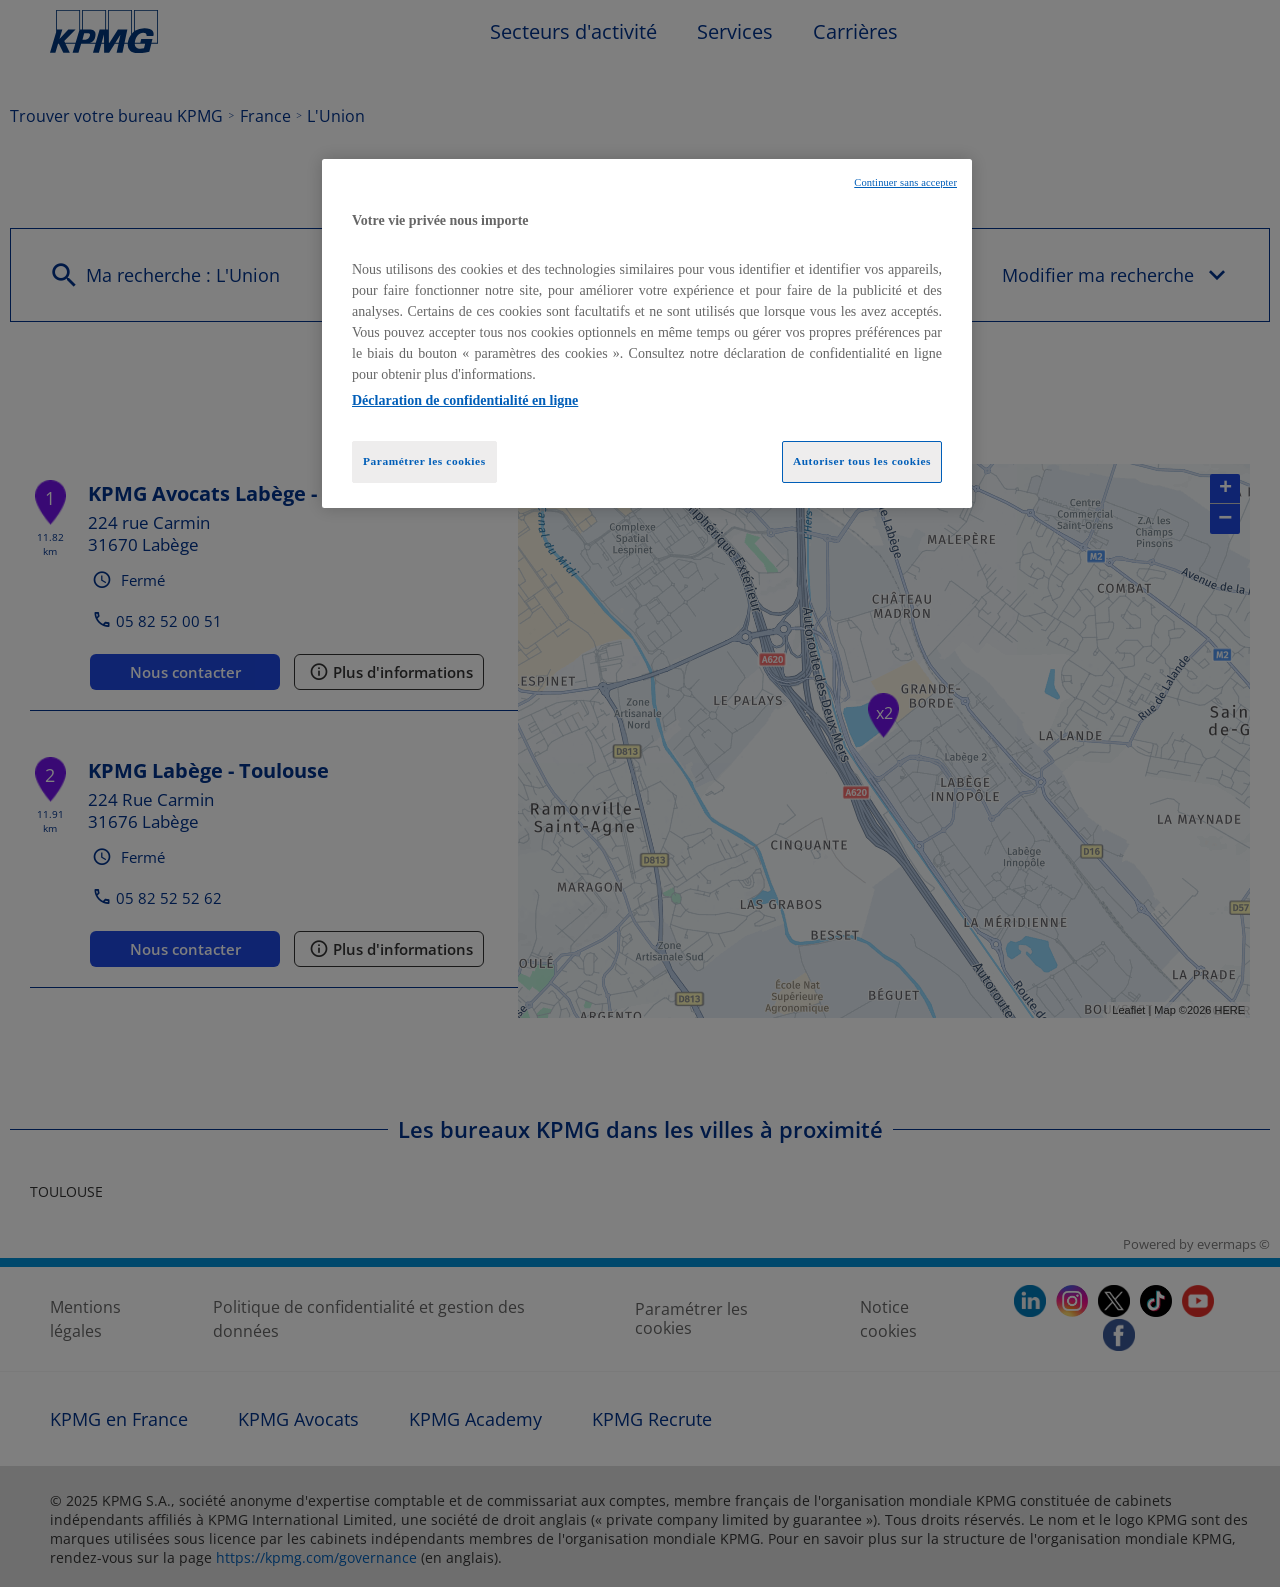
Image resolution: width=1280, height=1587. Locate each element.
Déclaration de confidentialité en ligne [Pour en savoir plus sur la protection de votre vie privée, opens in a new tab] (465, 400)
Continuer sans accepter (905, 182)
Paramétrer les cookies (424, 461)
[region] (647, 334)
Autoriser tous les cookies (862, 461)
